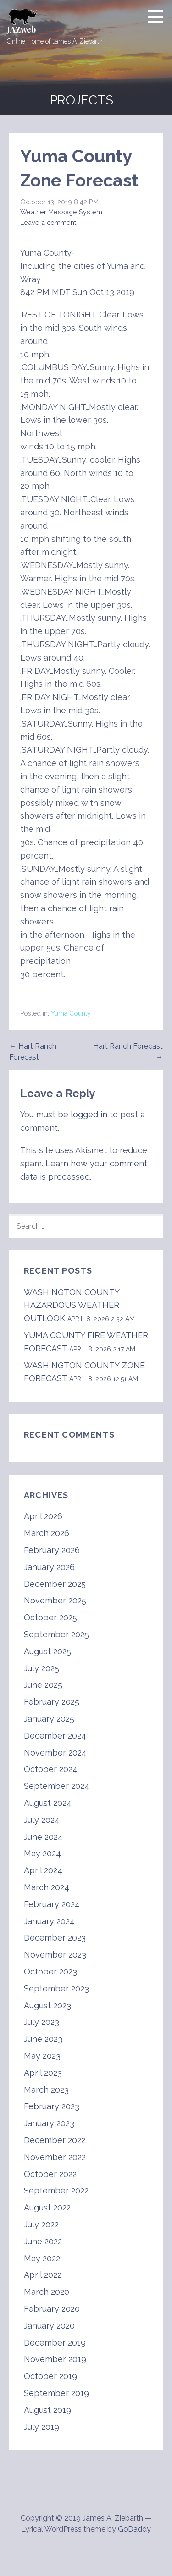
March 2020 (46, 2292)
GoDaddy (134, 2529)
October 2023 (50, 1971)
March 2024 (46, 1887)
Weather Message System (61, 212)
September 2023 (56, 1988)
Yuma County (71, 1013)
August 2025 (47, 1651)
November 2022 (55, 2157)
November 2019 (55, 2359)
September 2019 (56, 2393)
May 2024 (42, 1853)
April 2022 (42, 2275)
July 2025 (41, 1668)
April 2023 (43, 2073)
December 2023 (55, 1937)
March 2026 (46, 1533)
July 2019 (41, 2427)
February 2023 (51, 2106)
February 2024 (52, 1904)
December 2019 (55, 2342)
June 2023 (43, 2039)
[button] (158, 16)
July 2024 (42, 1820)
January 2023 (49, 2123)
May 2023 (42, 2056)
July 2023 (41, 2022)
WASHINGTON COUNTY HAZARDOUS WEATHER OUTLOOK (71, 1305)
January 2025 (49, 1718)
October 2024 (51, 1769)
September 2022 (56, 2190)
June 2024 (43, 1837)
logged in (89, 1114)
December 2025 (55, 1584)
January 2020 (49, 2325)
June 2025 (43, 1685)
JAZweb (21, 29)
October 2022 (50, 2174)
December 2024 (55, 1735)
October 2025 (50, 1617)
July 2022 (41, 2224)
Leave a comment (48, 222)
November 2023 (55, 1954)
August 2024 (48, 1803)
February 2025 (51, 1701)
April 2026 (43, 1516)
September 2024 (56, 1786)
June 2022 (43, 2241)
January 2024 (49, 1921)
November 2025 (55, 1600)
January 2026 (49, 1567)
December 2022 (54, 2140)
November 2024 (55, 1752)
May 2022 (42, 2258)
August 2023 (47, 2005)
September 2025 (56, 1634)
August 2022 (47, 2207)
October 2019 (50, 2376)
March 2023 (46, 2090)
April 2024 (43, 1870)
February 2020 (52, 2308)
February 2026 (52, 1550)
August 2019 (47, 2410)
